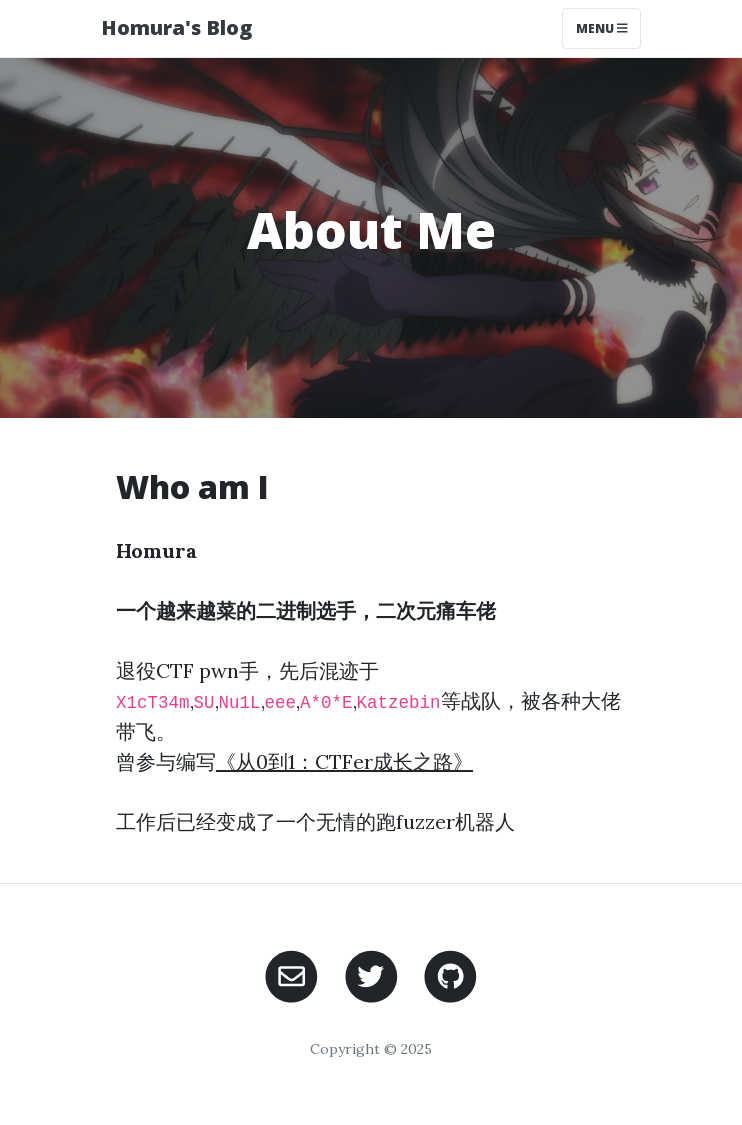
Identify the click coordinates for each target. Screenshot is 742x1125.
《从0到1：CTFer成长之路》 (344, 761)
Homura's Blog (176, 27)
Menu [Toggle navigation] (602, 28)
